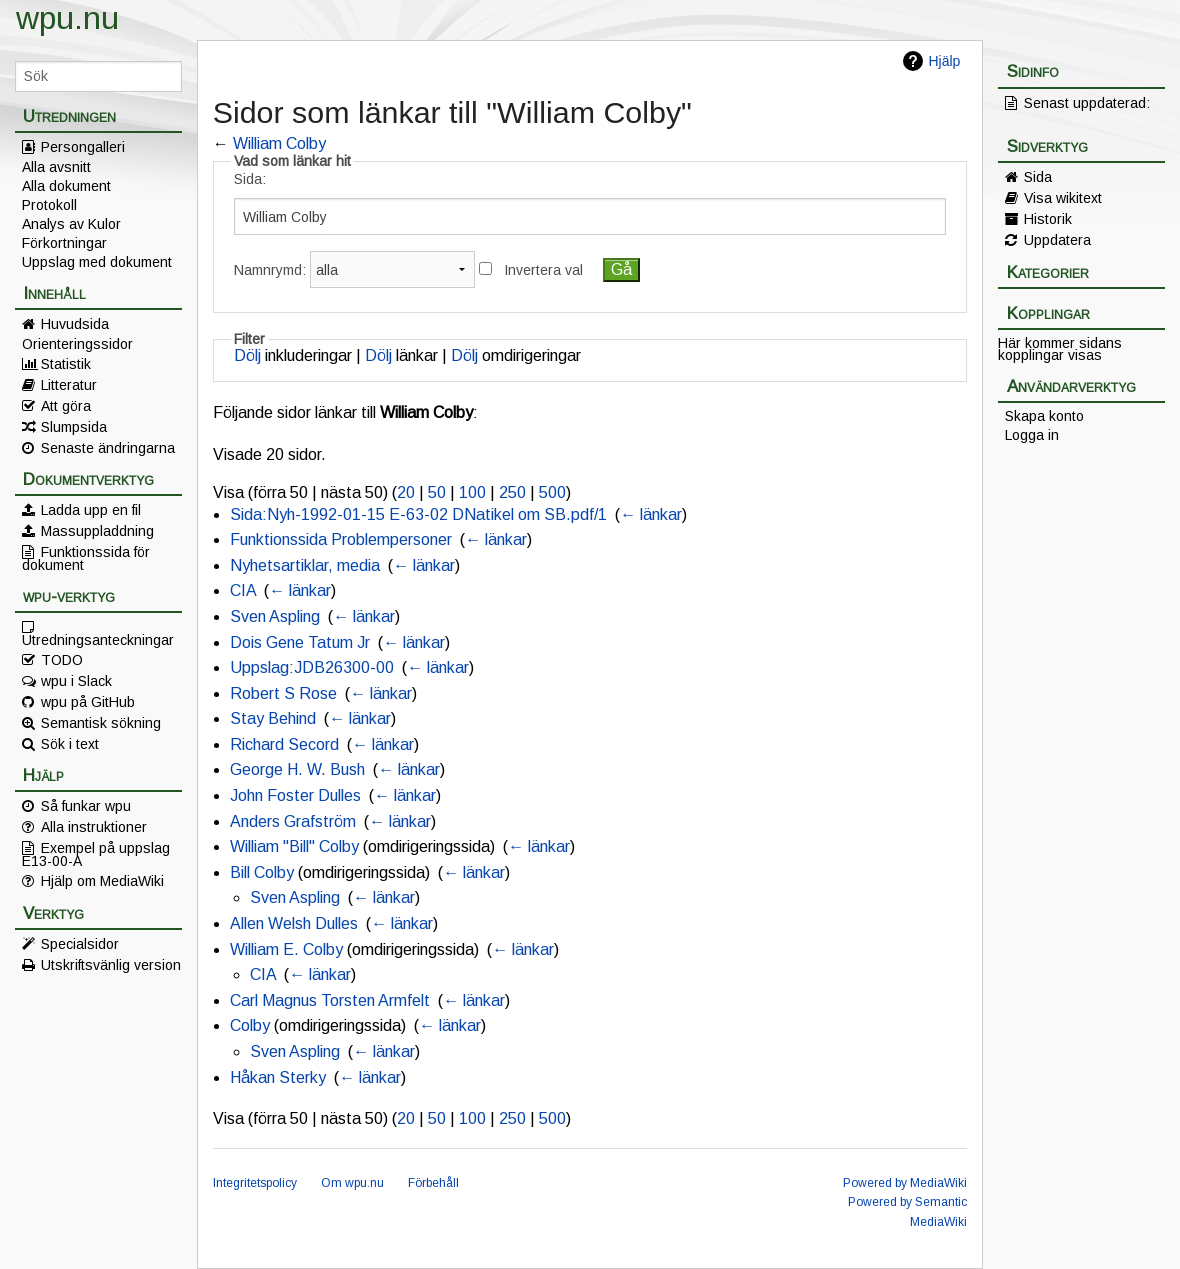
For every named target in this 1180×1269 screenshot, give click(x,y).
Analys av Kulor (71, 224)
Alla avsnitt (56, 167)
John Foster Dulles (295, 795)
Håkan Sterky (278, 1077)
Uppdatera (1057, 240)
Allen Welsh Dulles (294, 923)
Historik (1048, 219)
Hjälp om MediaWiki (102, 881)
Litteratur (69, 385)
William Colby (279, 143)
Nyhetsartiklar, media (305, 565)
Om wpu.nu (352, 1183)
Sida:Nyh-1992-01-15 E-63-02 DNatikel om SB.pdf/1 (418, 514)
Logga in (1032, 435)
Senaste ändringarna (108, 448)
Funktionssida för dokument (86, 558)
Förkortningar (64, 243)
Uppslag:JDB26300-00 (312, 667)
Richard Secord (284, 744)
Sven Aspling (275, 616)
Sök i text (70, 744)
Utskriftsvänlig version (111, 965)
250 (512, 492)
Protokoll (49, 205)
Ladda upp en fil (91, 510)
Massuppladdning (97, 531)
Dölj (247, 355)
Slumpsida (74, 427)
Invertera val (543, 270)
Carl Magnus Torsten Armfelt (330, 1000)
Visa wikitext (1063, 198)
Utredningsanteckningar (98, 639)
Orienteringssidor (77, 344)
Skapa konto (1044, 416)
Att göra (66, 406)
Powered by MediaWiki (905, 1183)
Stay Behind (273, 718)
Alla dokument (66, 186)
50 (437, 492)
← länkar (651, 514)
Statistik (66, 364)
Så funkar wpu (86, 806)
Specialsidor (80, 944)
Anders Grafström (293, 821)
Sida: (250, 179)
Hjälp (944, 61)
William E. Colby (286, 949)
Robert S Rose (283, 693)
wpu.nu (67, 18)
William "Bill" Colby (294, 846)
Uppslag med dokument (97, 262)
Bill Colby (262, 872)
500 (552, 492)
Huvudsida (75, 324)
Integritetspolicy (255, 1183)
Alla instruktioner (94, 827)
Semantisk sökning (101, 723)
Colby (250, 1025)
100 (472, 492)
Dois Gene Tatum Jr (300, 642)
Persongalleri (83, 147)
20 (406, 492)
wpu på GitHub (88, 702)
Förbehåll (433, 1183)
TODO (62, 660)
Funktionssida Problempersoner (341, 539)
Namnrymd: (270, 270)
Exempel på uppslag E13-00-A (96, 854)
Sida (1038, 177)
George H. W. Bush (297, 769)
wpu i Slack (76, 681)
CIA (243, 590)
